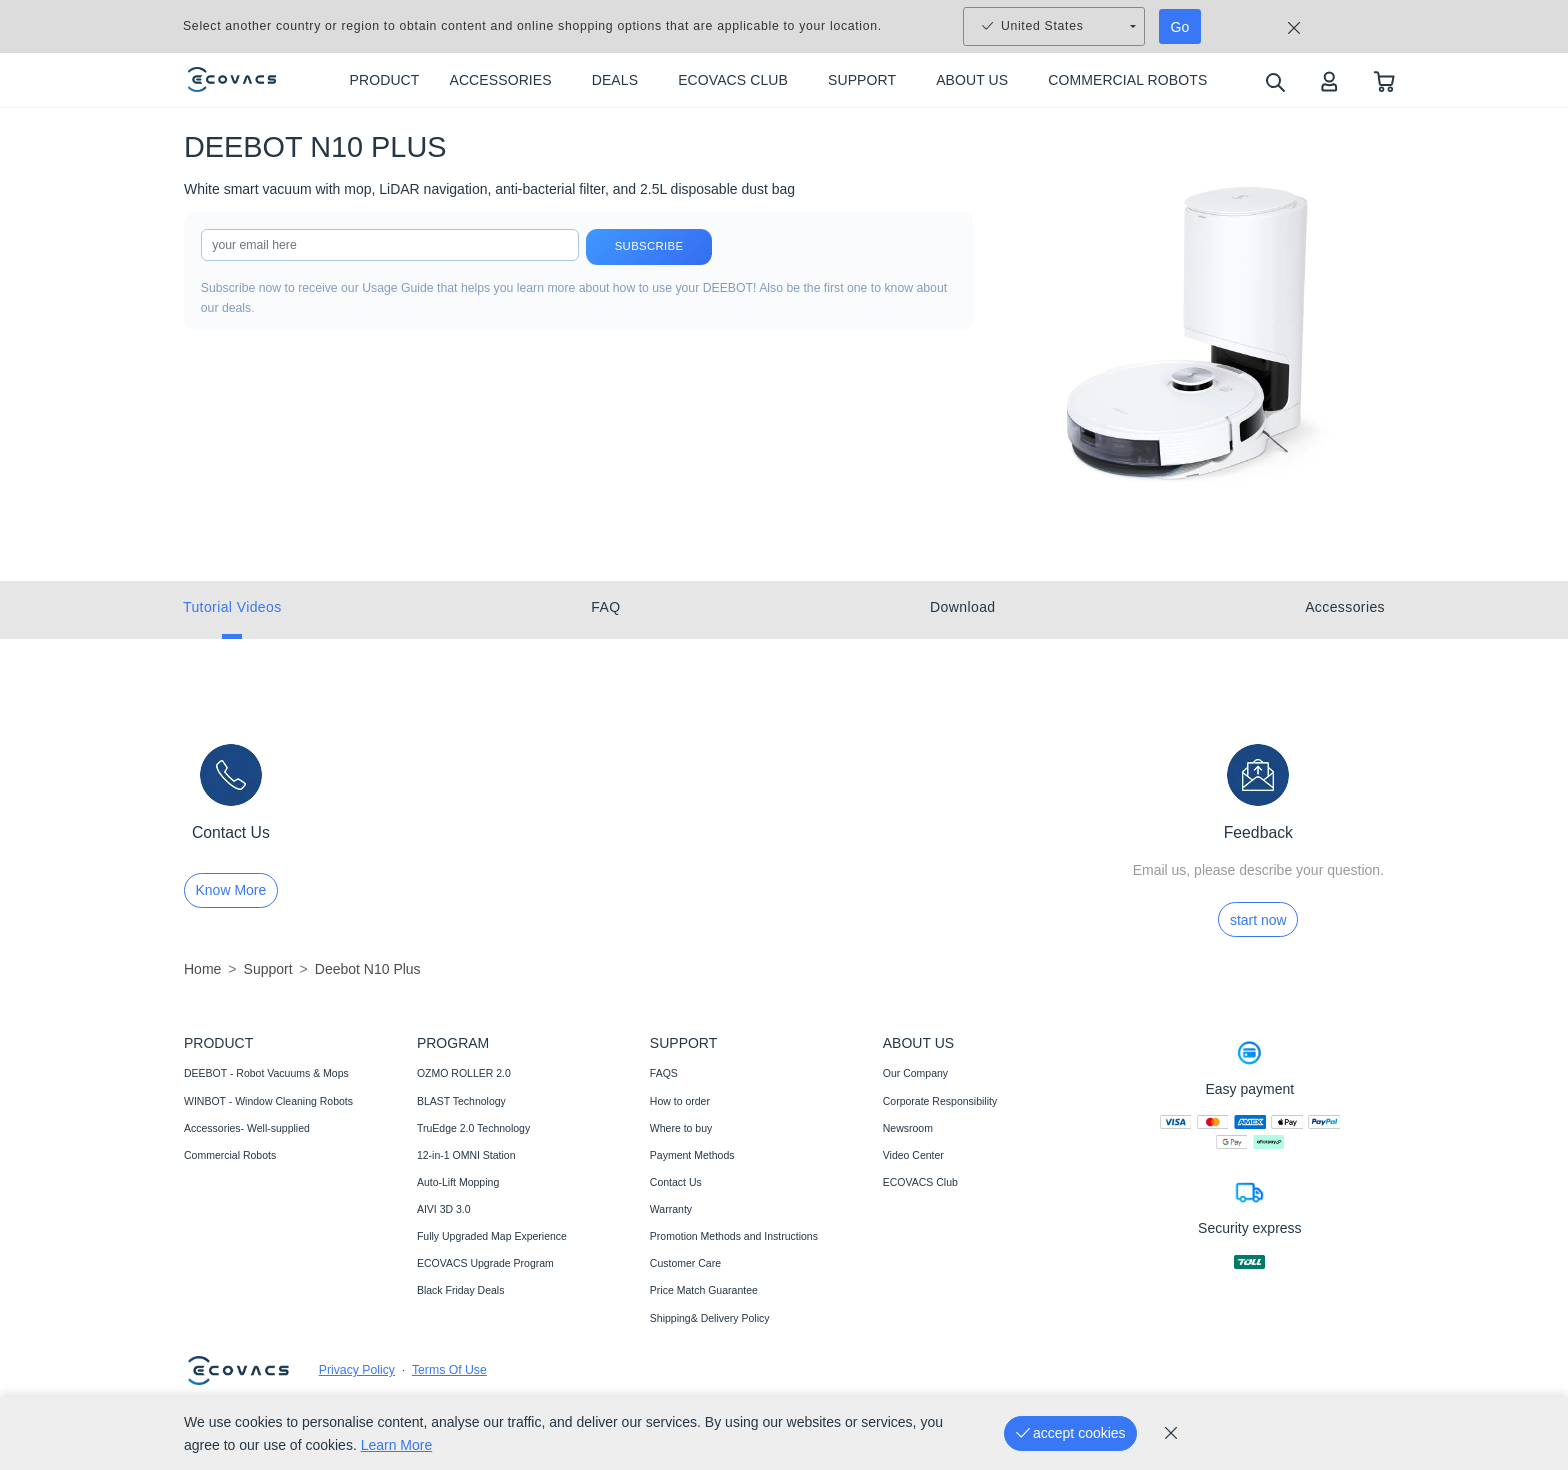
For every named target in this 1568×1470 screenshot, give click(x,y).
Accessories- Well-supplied (247, 1128)
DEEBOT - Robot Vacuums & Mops (266, 1073)
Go (1180, 27)
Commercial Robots (230, 1155)
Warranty (671, 1209)
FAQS (664, 1073)
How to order (680, 1101)
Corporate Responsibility (940, 1101)
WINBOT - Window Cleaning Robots (268, 1101)
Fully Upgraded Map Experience (492, 1236)
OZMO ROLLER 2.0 (464, 1073)
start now (1258, 920)
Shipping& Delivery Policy (710, 1318)
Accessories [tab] (1345, 607)
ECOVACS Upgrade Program (485, 1263)
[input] (390, 245)
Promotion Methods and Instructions (734, 1236)
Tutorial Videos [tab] (232, 607)
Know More (231, 890)
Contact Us (676, 1182)
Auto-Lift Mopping (458, 1182)
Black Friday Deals (461, 1290)
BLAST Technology (461, 1101)
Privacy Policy (357, 1370)
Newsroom (908, 1128)
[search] (1274, 81)
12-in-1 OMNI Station (466, 1155)
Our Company (915, 1073)
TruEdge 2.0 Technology (473, 1128)
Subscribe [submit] (649, 247)
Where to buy (681, 1128)
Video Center (913, 1155)
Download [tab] (962, 607)
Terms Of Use (449, 1370)
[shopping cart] (1384, 80)
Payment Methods (692, 1155)
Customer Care (685, 1263)
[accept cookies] (1070, 1433)
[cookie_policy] (1171, 1433)
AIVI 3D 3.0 (444, 1209)
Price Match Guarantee (704, 1290)
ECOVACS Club (920, 1182)
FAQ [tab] (605, 607)
